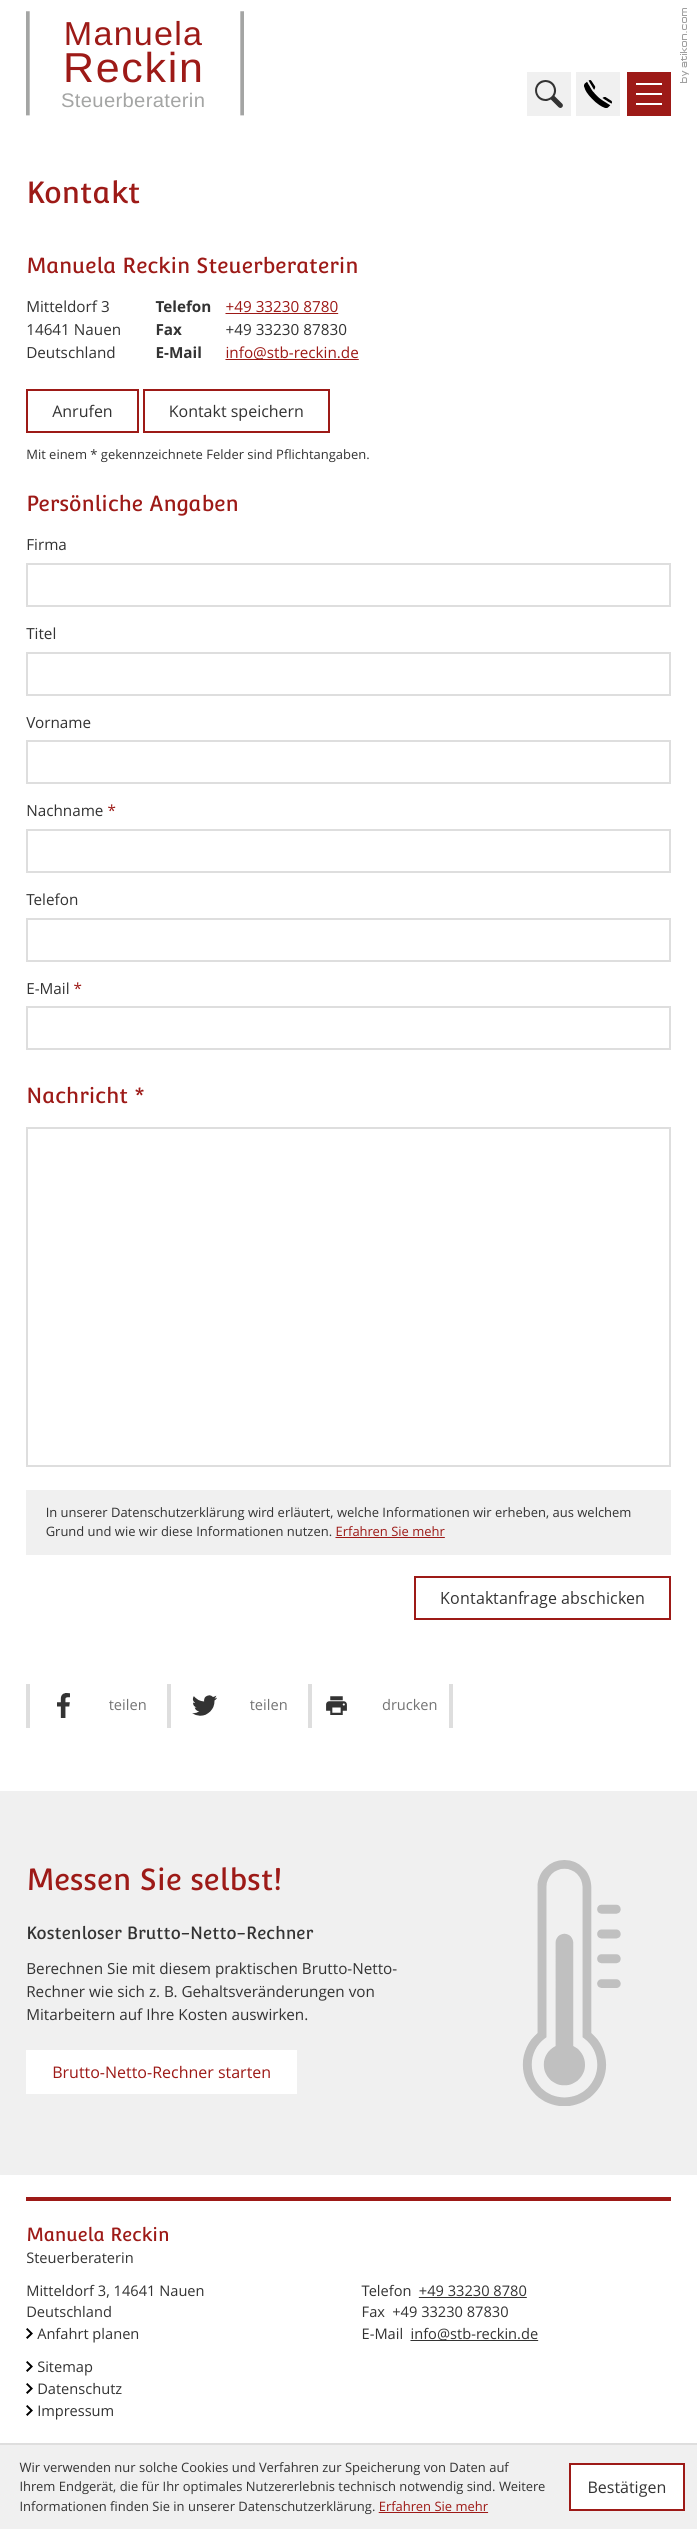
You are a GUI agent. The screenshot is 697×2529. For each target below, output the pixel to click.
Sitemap (65, 2367)
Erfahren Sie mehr (389, 1531)
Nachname (71, 811)
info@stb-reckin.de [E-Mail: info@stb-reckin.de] (291, 353)
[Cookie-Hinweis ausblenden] (627, 2487)
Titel (41, 634)
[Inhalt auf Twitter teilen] (239, 1706)
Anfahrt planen (88, 2334)
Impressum (75, 2411)
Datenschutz (79, 2389)
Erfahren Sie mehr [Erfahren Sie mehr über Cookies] (433, 2506)
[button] (598, 94)
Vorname (58, 723)
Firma (46, 545)
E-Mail (54, 989)
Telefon (52, 900)
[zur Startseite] (135, 63)
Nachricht (85, 1095)
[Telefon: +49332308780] (281, 307)
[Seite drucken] (380, 1706)
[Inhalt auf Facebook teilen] (98, 1706)
